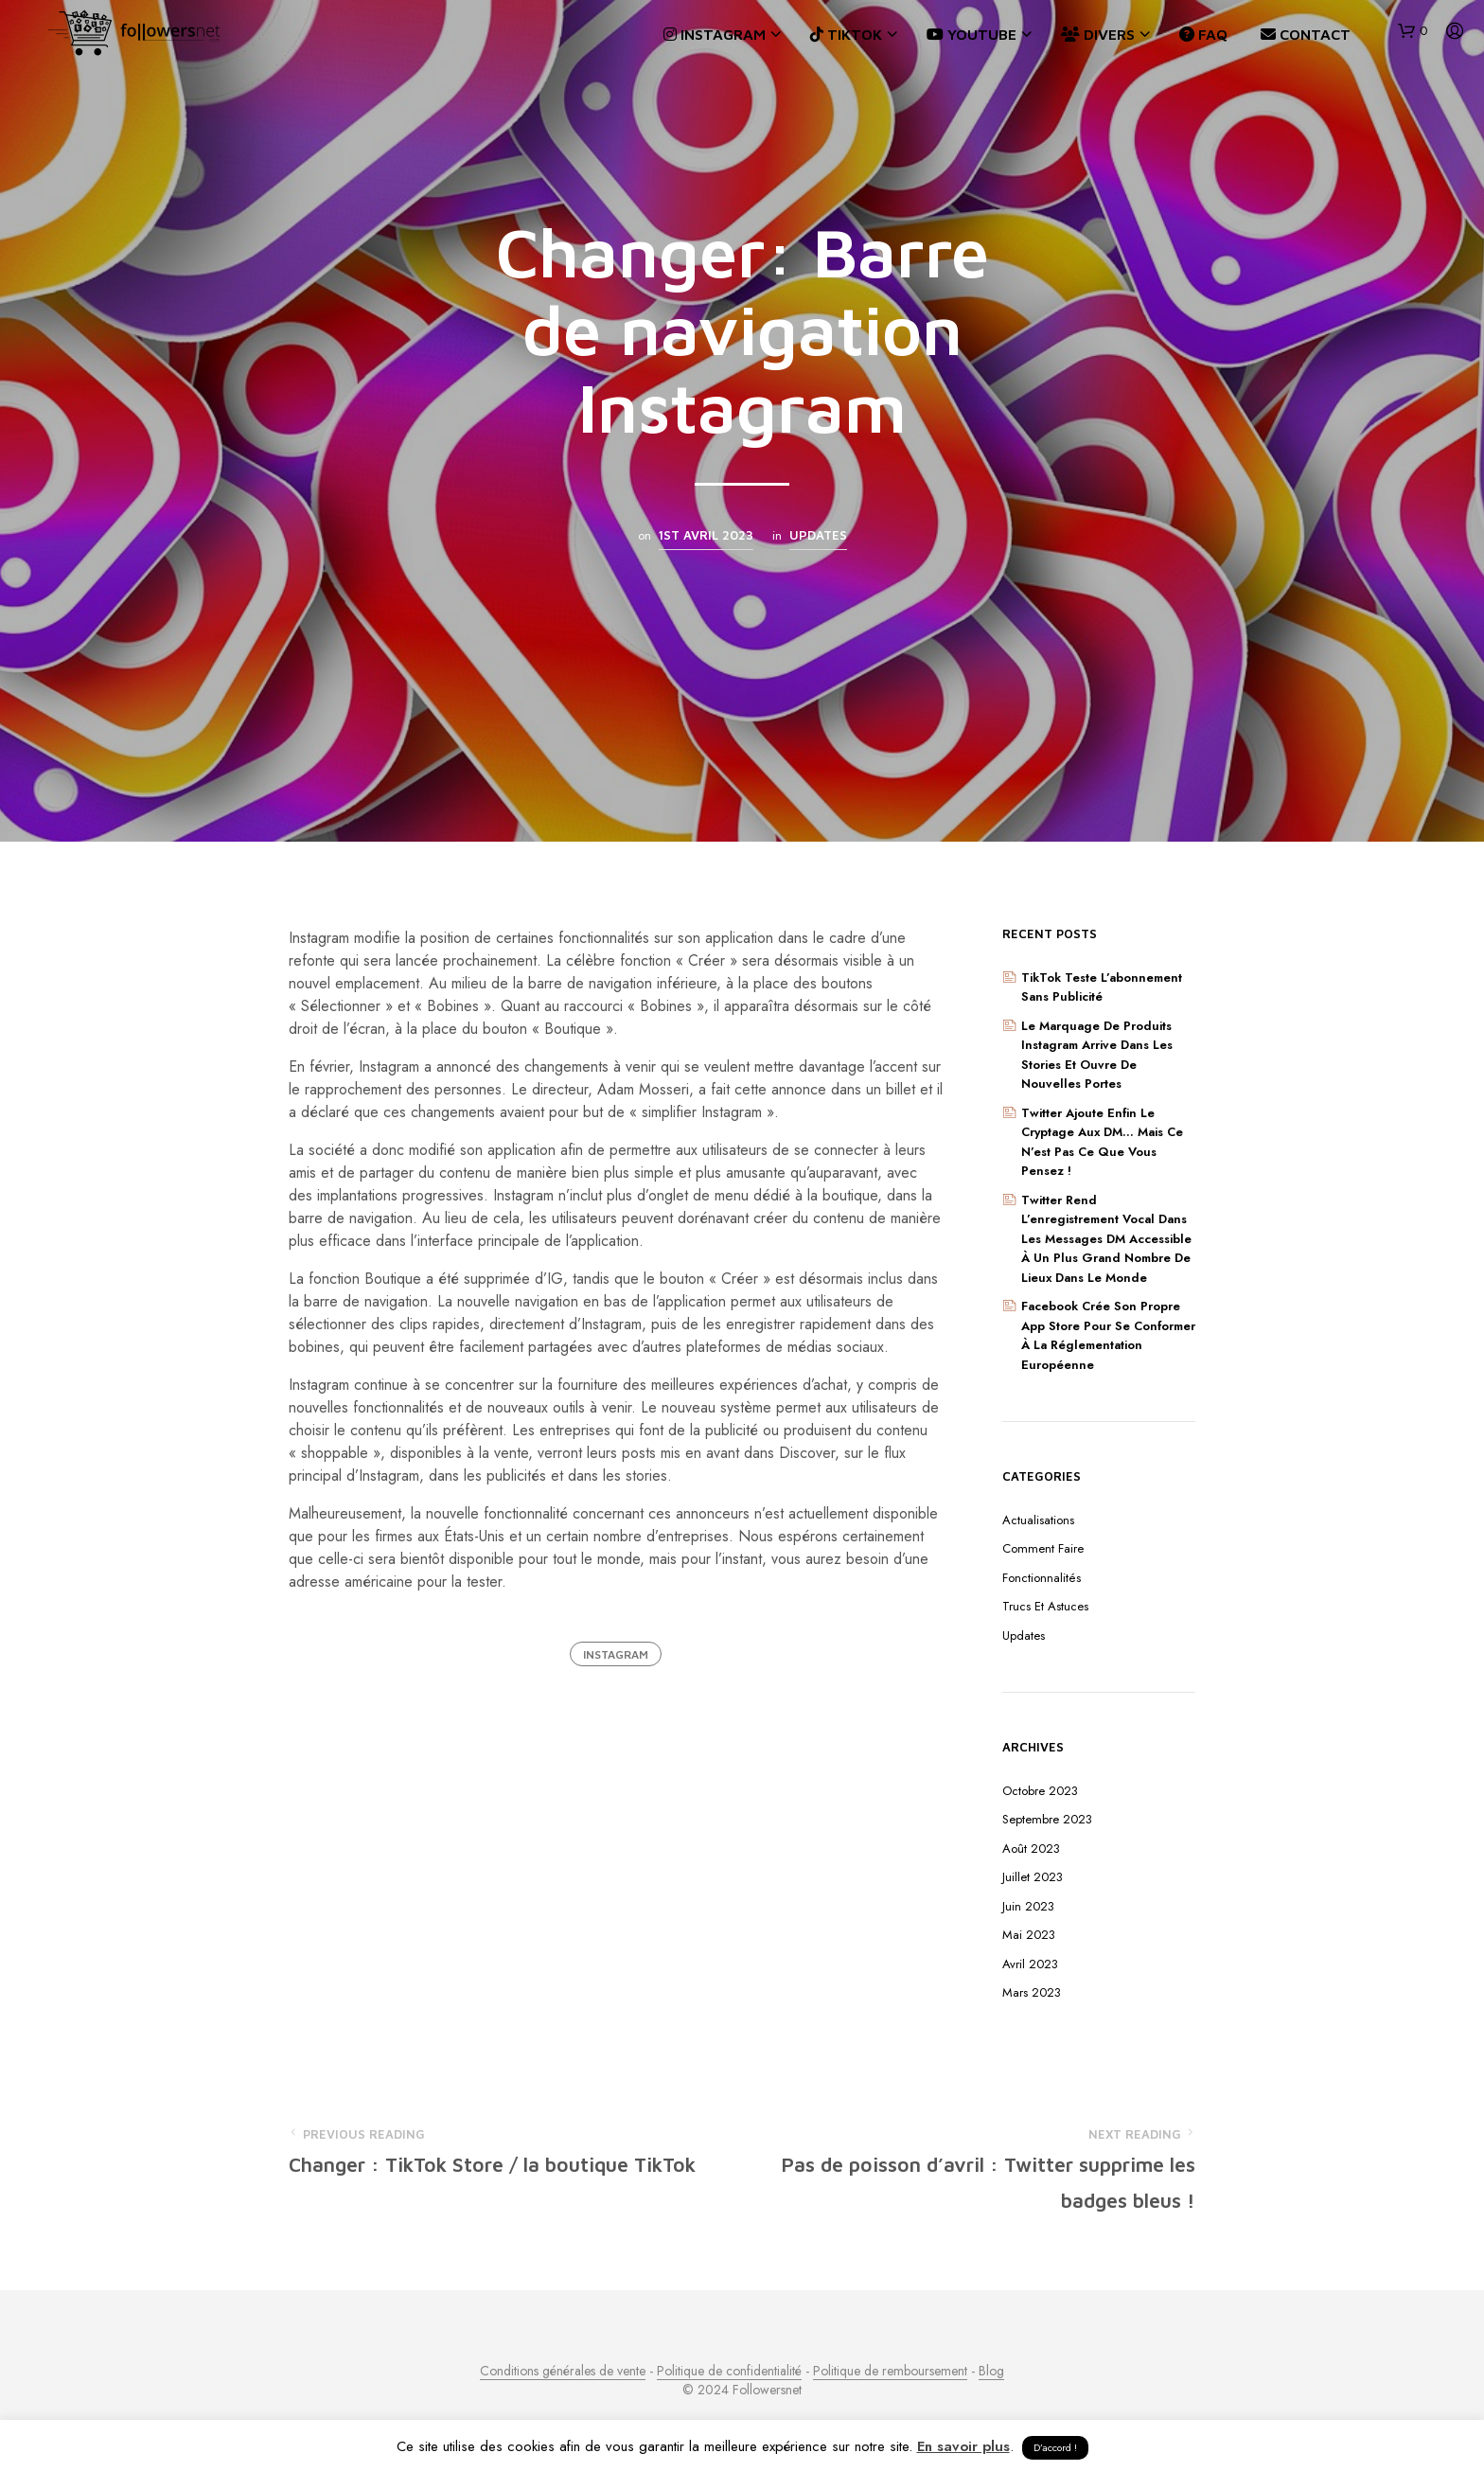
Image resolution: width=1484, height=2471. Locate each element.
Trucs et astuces (1045, 1606)
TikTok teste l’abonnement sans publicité (1101, 987)
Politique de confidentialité (729, 2371)
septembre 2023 (1047, 1819)
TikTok (846, 34)
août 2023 (1031, 1849)
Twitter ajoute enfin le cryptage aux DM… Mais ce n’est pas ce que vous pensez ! (1102, 1142)
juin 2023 (1028, 1906)
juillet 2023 (1032, 1877)
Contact (1306, 34)
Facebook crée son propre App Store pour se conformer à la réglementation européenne (1108, 1335)
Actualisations (1038, 1520)
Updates (818, 534)
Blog (991, 2371)
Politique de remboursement (890, 2371)
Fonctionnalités (1041, 1578)
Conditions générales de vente (562, 2371)
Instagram (714, 34)
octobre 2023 (1040, 1791)
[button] (1412, 31)
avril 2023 (1030, 1964)
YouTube (971, 34)
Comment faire (1043, 1548)
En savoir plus (963, 2446)
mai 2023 (1028, 1935)
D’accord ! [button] (1055, 2447)
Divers (1098, 34)
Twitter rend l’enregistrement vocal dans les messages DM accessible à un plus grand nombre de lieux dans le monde (1106, 1239)
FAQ (1203, 34)
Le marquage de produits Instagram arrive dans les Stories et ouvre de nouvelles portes (1097, 1055)
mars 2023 (1031, 1992)
